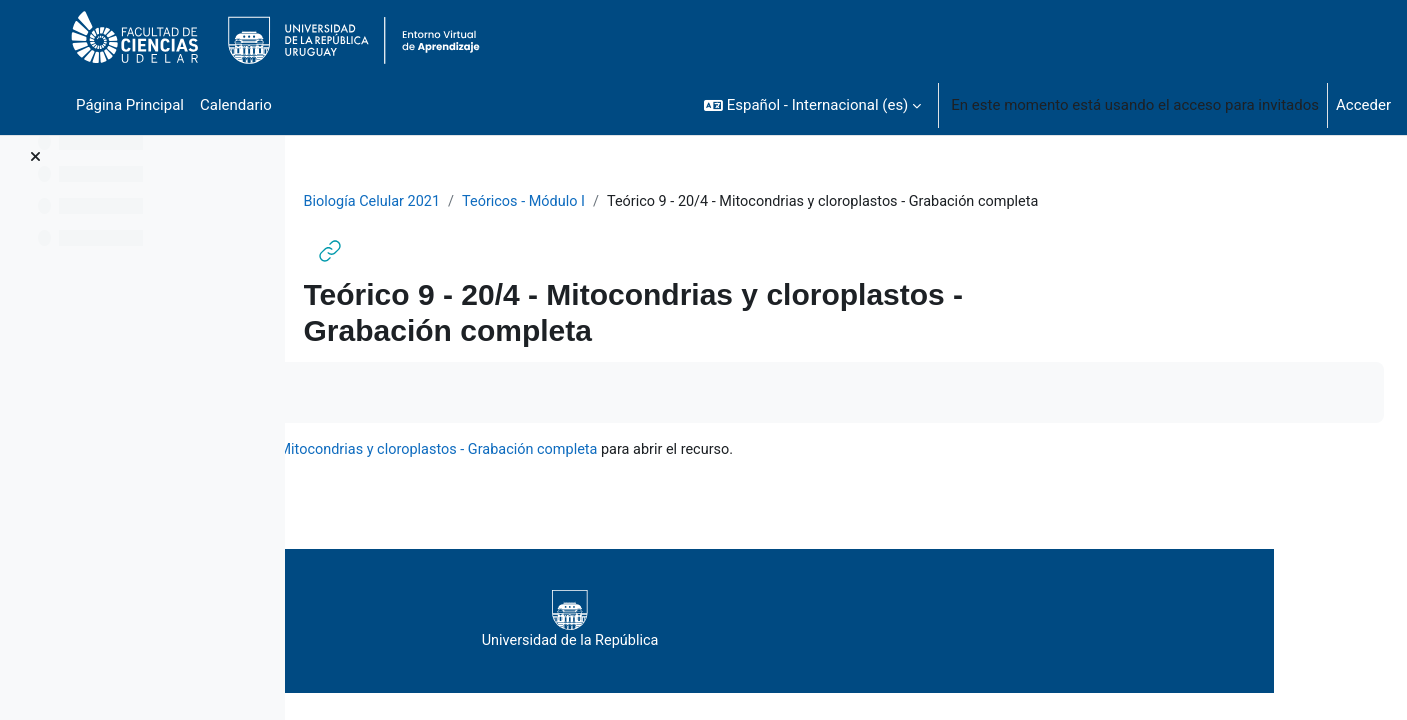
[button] (812, 105)
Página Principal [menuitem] (130, 105)
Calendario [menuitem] (236, 105)
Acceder (1363, 105)
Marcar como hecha (407, 393)
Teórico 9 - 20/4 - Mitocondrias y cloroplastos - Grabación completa (696, 451)
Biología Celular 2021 (501, 202)
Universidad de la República (829, 621)
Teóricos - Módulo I (658, 202)
